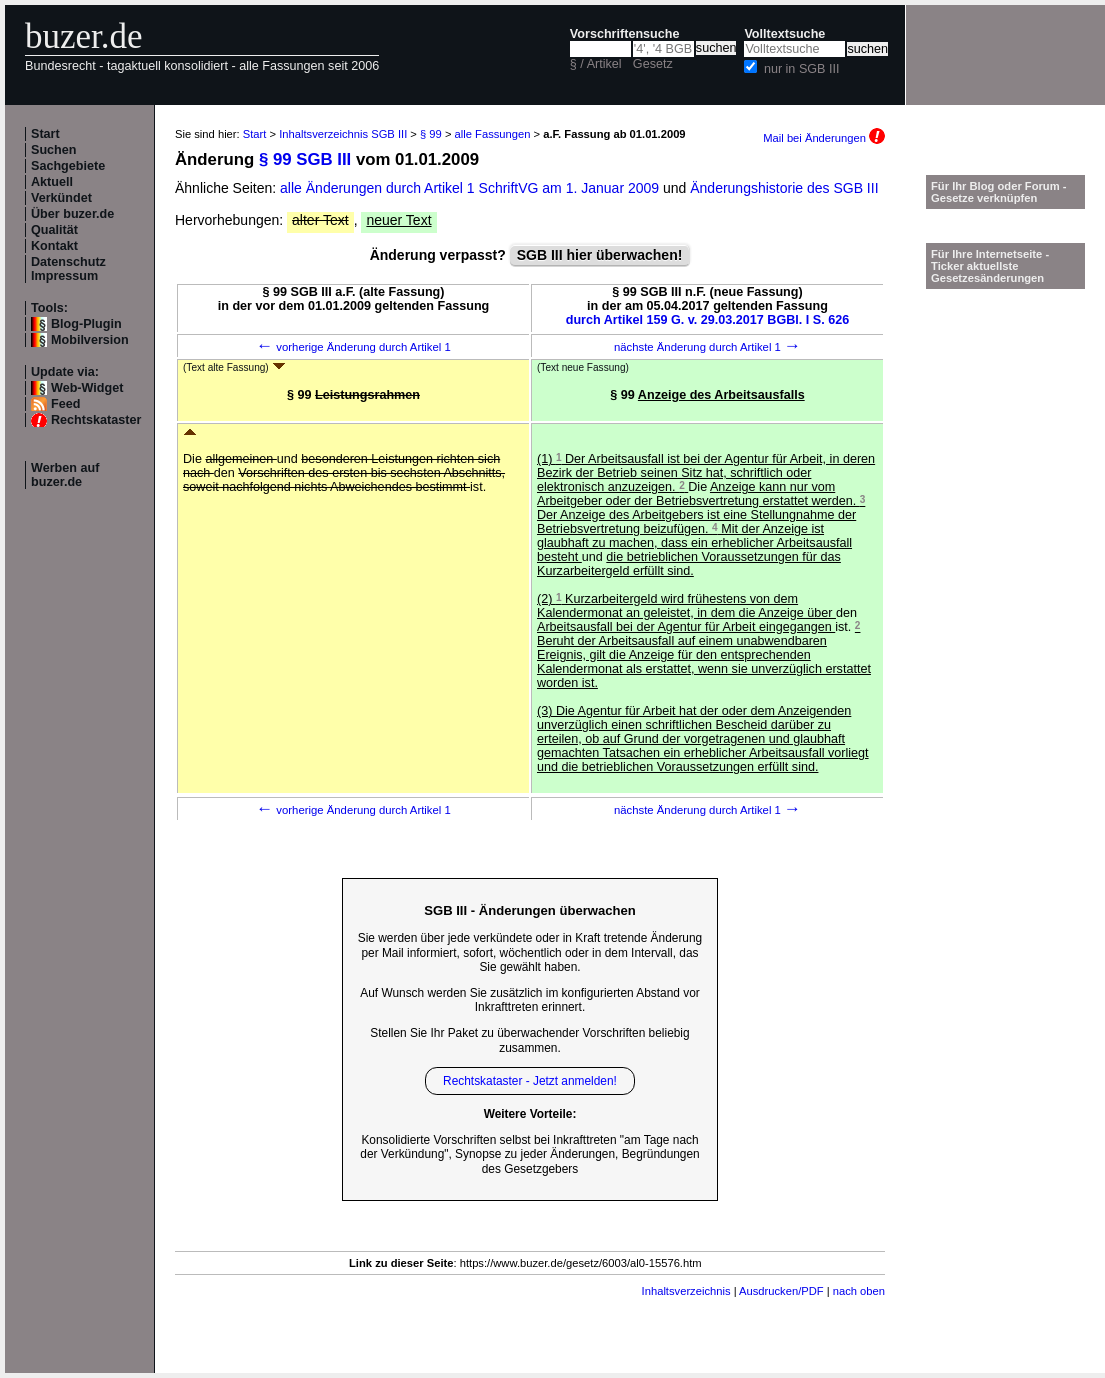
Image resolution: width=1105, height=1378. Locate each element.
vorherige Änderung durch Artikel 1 (353, 347)
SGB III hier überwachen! (600, 255)
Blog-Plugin (86, 324)
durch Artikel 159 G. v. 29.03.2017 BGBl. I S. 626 (708, 320)
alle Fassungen (493, 134)
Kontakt (54, 246)
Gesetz (653, 64)
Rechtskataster (96, 420)
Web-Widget (87, 388)
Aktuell (52, 182)
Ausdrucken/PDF (781, 1291)
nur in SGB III (802, 69)
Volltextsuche (784, 34)
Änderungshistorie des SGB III (784, 188)
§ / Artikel (596, 64)
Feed (65, 404)
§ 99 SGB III (305, 159)
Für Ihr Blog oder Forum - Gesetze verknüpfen (999, 192)
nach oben (859, 1291)
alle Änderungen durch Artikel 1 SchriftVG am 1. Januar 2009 (471, 188)
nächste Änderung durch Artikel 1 (707, 347)
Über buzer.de (72, 214)
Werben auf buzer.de (65, 475)
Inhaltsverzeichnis (686, 1291)
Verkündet (61, 198)
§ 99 (431, 134)
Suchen (54, 150)
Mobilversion (90, 340)
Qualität (54, 230)
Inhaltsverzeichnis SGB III (343, 134)
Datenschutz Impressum (68, 269)
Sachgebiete (68, 166)
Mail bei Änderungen (824, 138)
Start (45, 134)
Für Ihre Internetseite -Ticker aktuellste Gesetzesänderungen (990, 266)
